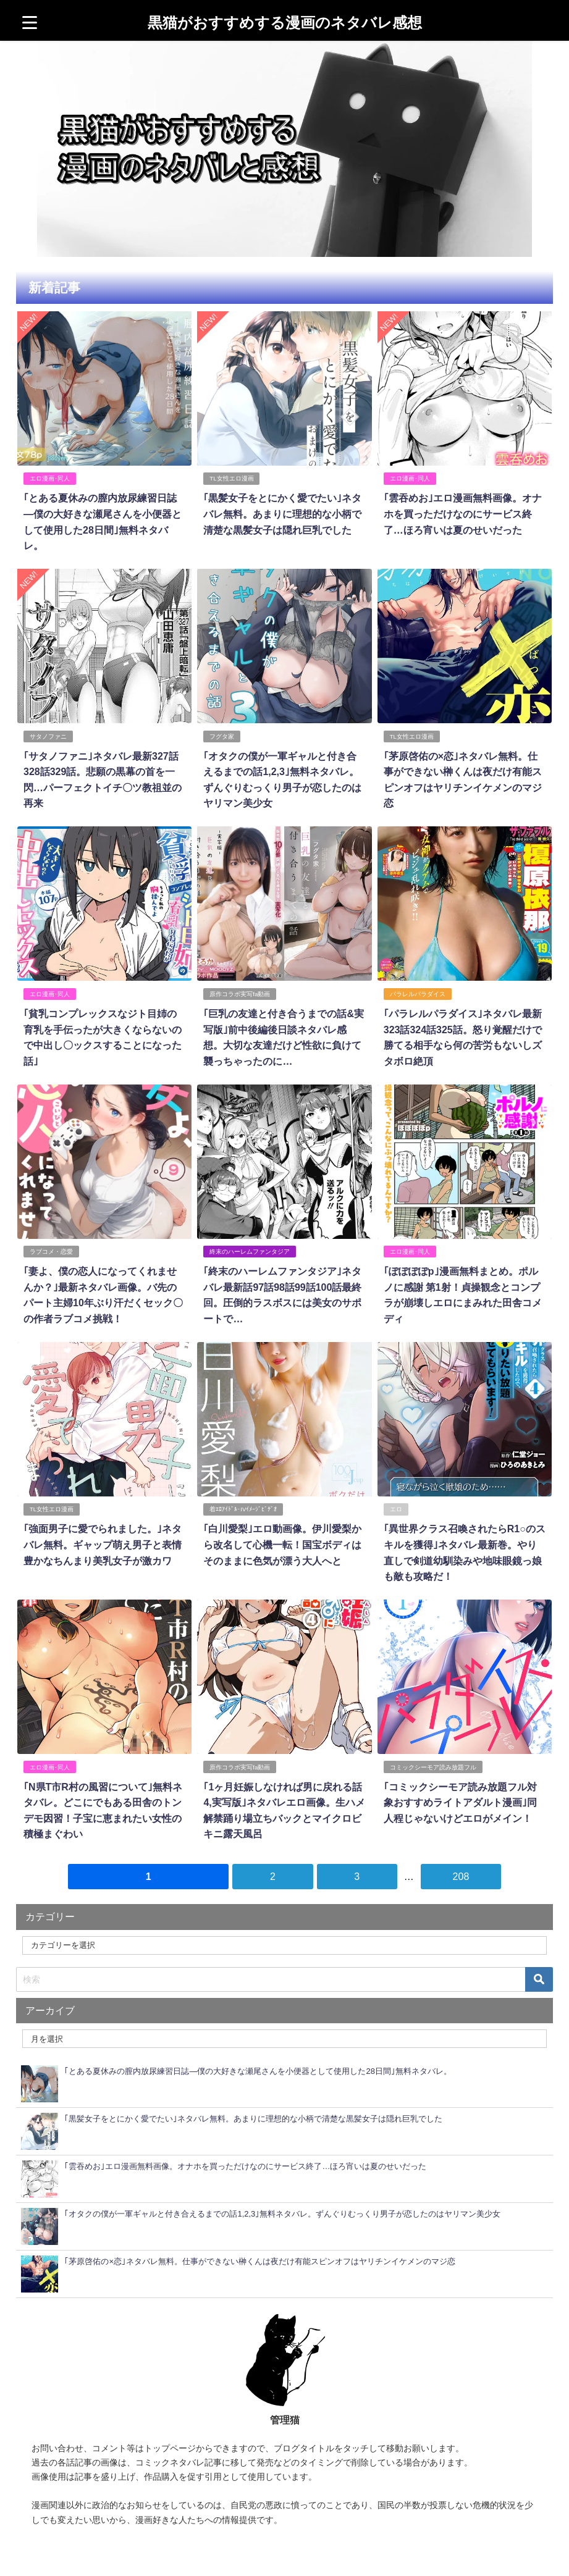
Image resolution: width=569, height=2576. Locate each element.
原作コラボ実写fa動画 (239, 992)
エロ (395, 1506)
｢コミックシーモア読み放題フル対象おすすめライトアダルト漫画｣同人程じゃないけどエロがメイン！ (459, 1798)
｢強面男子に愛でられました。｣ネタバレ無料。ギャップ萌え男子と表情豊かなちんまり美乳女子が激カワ (102, 1541)
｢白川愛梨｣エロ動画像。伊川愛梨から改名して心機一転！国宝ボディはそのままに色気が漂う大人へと (282, 1541)
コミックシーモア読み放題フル (432, 1763)
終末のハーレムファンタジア (249, 1249)
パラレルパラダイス (417, 992)
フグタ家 (221, 735)
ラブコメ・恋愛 (50, 1249)
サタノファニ (47, 735)
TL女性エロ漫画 (231, 478)
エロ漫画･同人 (49, 478)
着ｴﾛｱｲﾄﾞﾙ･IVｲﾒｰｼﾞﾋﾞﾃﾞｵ (243, 1506)
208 (461, 1871)
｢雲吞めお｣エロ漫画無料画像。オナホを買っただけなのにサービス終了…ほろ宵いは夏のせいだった (462, 513)
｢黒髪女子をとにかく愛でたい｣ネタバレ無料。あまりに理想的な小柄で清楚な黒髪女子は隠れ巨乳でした (282, 513)
